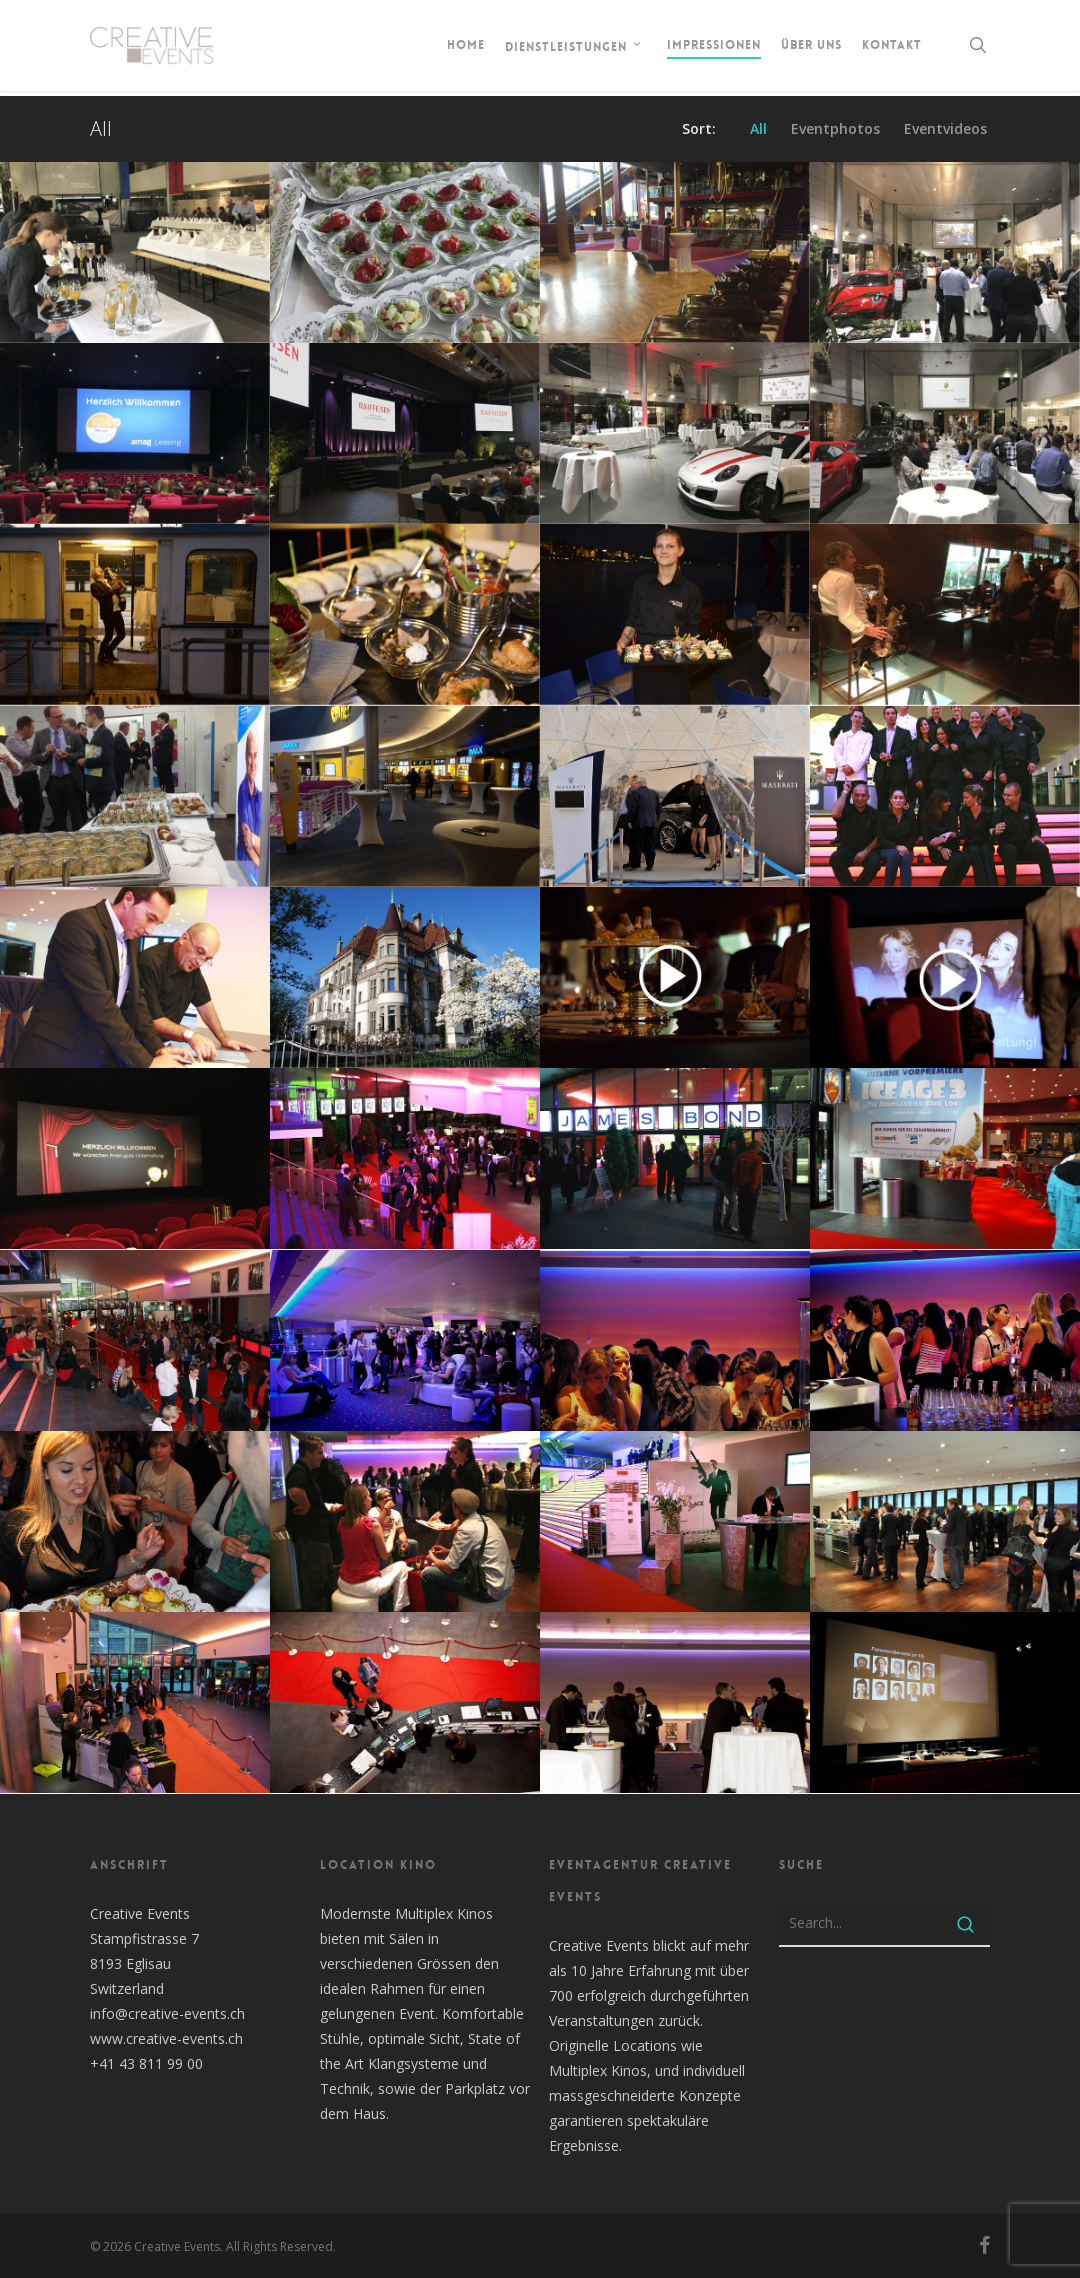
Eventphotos (835, 129)
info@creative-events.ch (167, 2013)
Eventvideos (945, 129)
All (758, 129)
